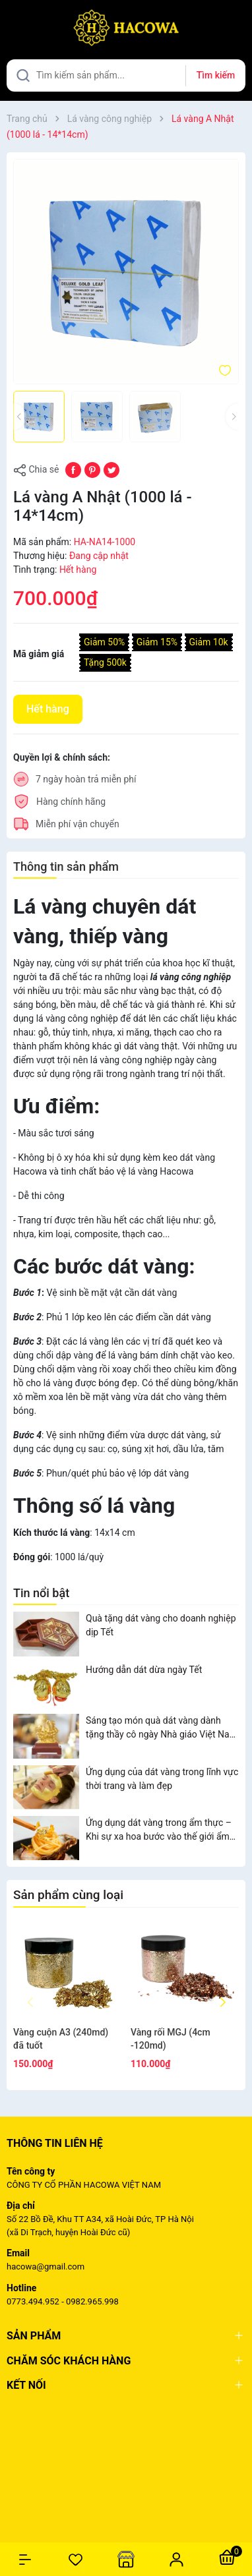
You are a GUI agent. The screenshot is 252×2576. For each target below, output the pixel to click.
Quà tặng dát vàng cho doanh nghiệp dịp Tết (161, 1625)
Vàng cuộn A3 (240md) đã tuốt (60, 2039)
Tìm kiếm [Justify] (216, 75)
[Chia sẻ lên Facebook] (73, 468)
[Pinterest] (92, 468)
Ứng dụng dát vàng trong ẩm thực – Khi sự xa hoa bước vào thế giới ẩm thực (159, 1830)
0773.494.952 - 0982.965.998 (63, 2301)
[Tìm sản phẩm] (126, 75)
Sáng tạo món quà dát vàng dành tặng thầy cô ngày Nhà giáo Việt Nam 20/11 (161, 1728)
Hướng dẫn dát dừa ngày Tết (144, 1669)
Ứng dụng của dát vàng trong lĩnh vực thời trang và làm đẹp (162, 1779)
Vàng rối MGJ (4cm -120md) (170, 2039)
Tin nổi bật (41, 1593)
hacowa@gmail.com (45, 2266)
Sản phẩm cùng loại (68, 1894)
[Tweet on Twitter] (111, 468)
